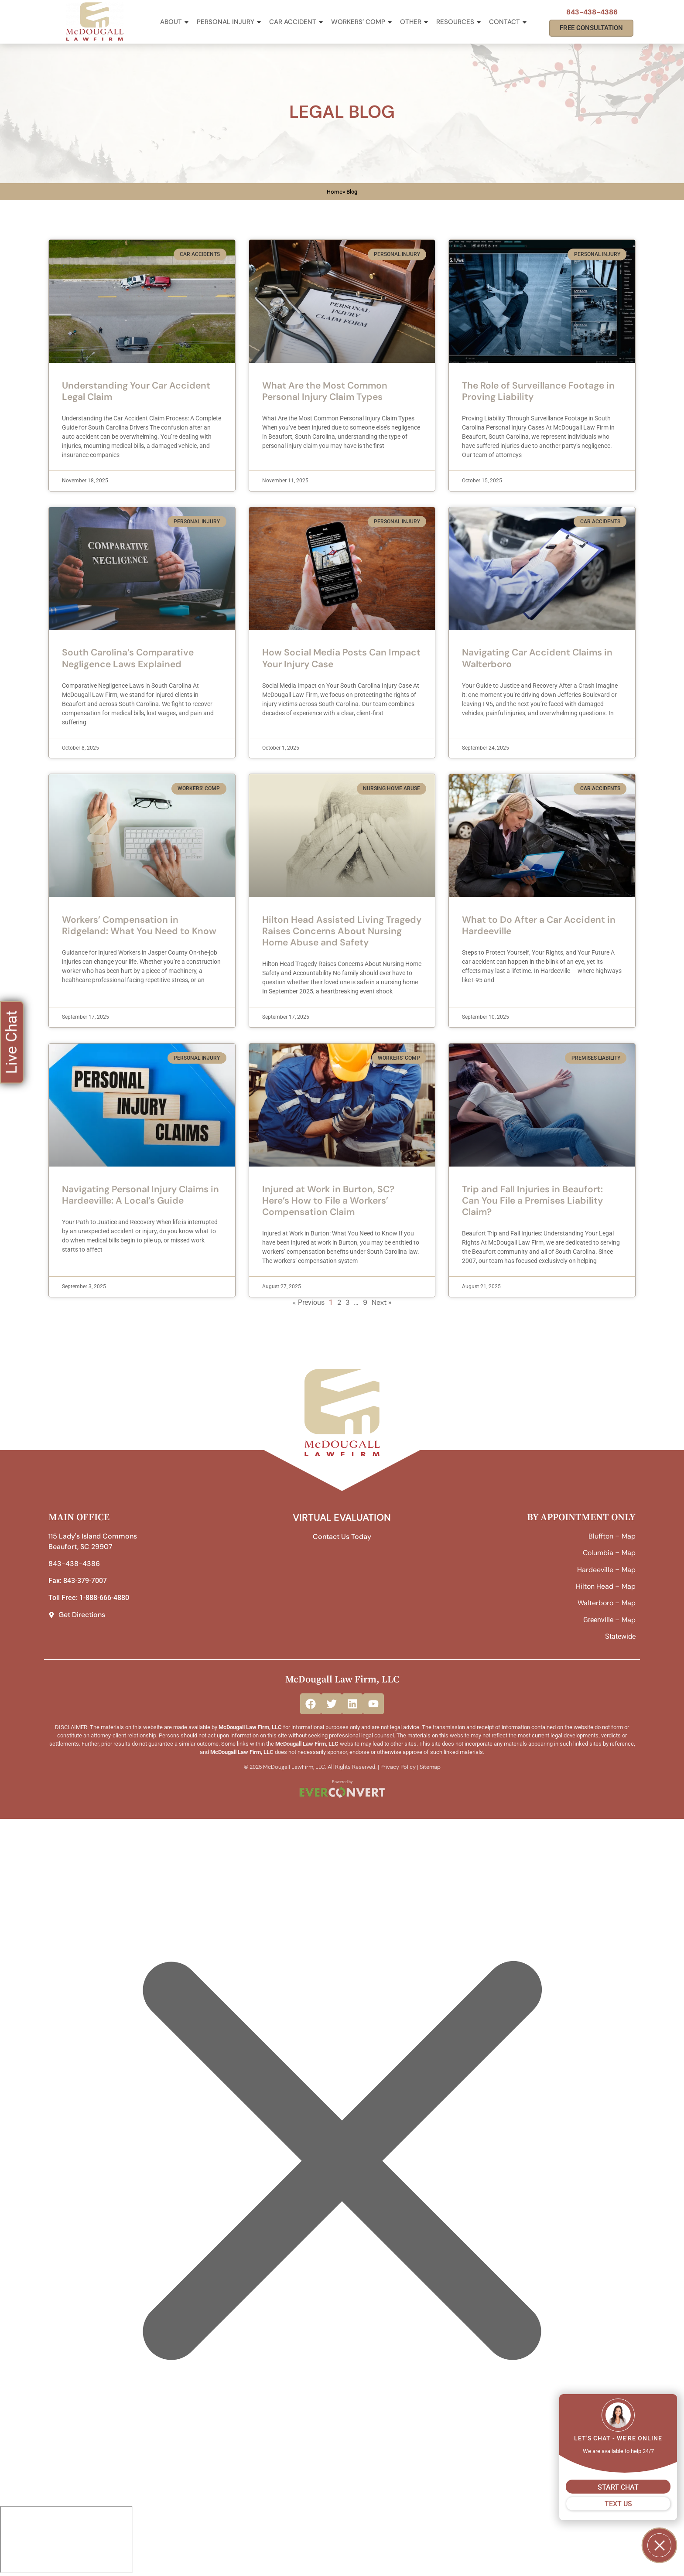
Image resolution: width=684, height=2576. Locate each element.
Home (334, 191)
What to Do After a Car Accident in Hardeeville (539, 925)
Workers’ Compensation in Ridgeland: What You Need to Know (139, 925)
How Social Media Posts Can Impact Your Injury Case (341, 658)
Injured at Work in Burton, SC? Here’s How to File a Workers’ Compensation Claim (328, 1200)
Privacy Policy (398, 1767)
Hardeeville (595, 1569)
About (175, 21)
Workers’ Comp (362, 21)
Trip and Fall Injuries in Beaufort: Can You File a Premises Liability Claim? (532, 1200)
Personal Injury (229, 21)
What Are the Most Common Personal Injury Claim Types (324, 391)
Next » (381, 1302)
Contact (508, 21)
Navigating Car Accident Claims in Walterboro (537, 658)
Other (414, 21)
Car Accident (296, 21)
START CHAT (618, 2487)
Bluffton (600, 1536)
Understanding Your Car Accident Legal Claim (136, 391)
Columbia (598, 1552)
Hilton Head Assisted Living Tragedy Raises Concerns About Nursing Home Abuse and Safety (341, 931)
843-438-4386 (592, 12)
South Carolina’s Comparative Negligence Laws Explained (128, 658)
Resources (459, 21)
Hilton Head (594, 1586)
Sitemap (430, 1767)
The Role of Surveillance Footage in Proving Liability (538, 391)
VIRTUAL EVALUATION (342, 1517)
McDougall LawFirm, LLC (294, 1767)
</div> (66, 2539)
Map (629, 1536)
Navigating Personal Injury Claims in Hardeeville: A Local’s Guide (140, 1195)
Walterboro (595, 1602)
